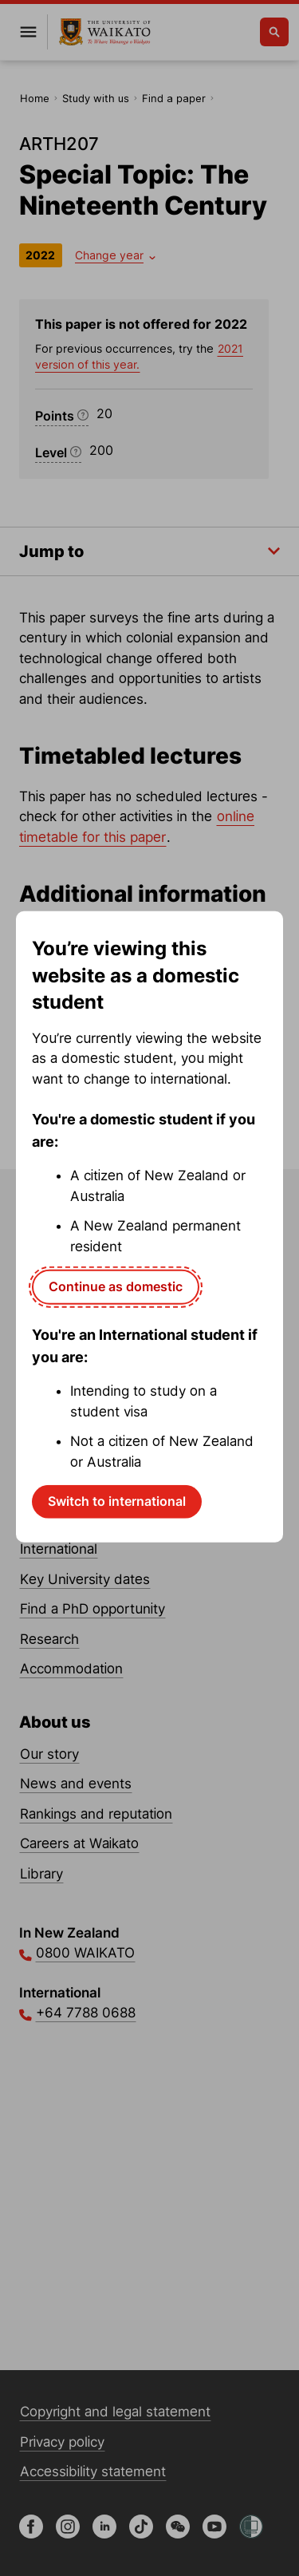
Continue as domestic (116, 1286)
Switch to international (117, 1501)
